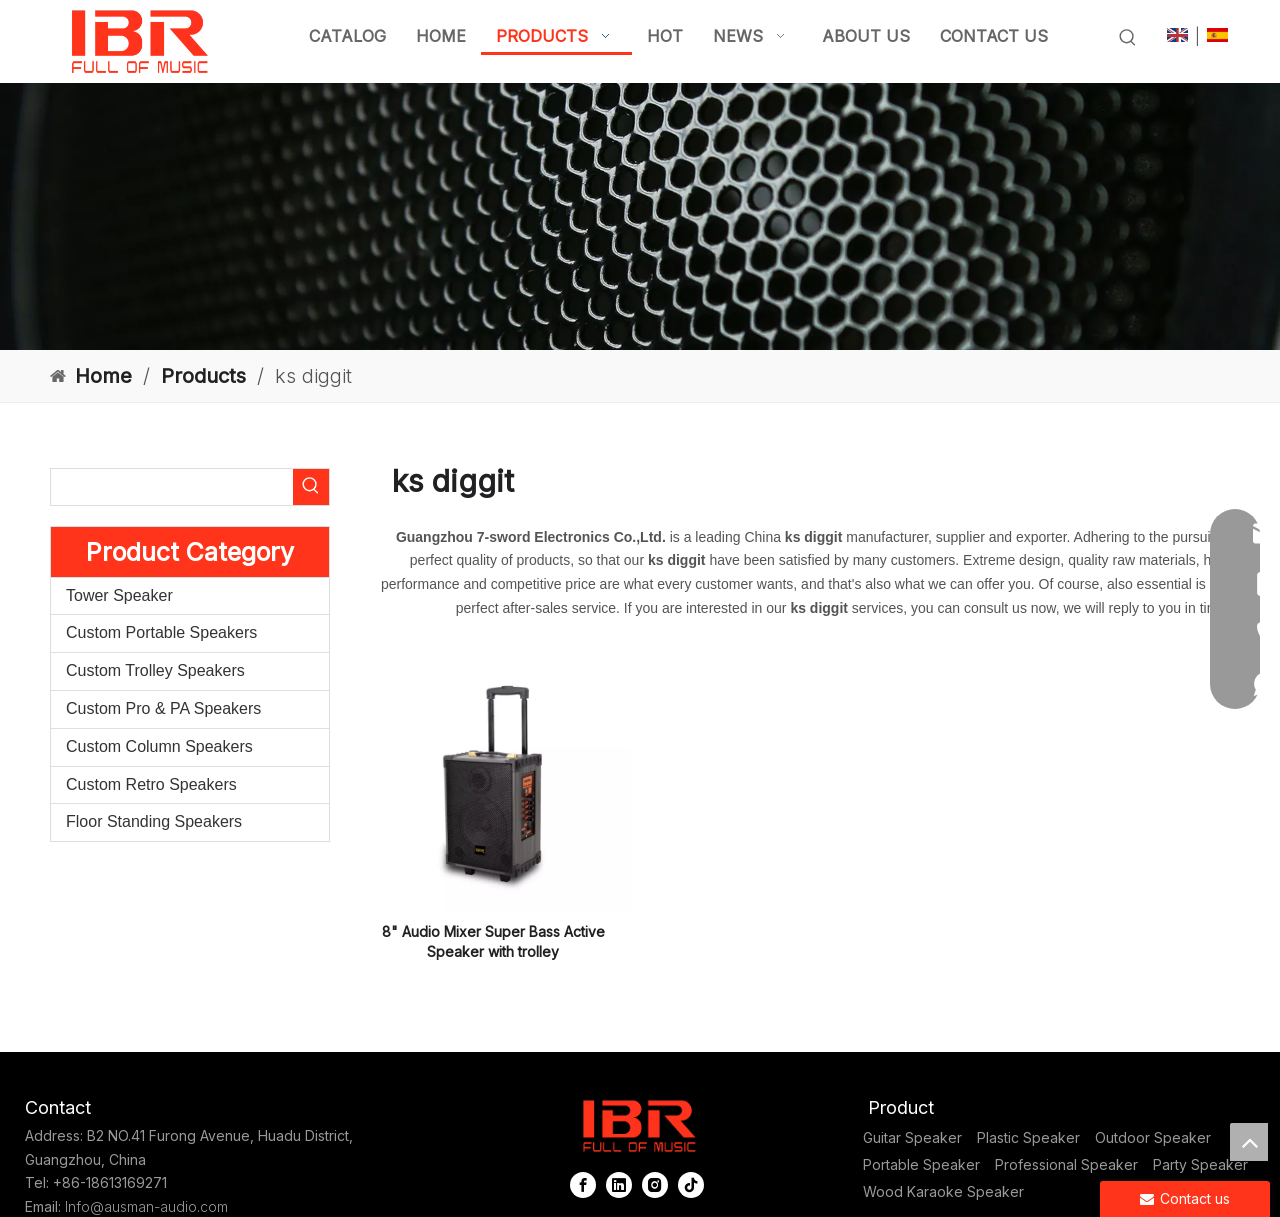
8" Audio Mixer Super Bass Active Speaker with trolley (493, 941)
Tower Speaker (119, 595)
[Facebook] (583, 1184)
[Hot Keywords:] (1128, 38)
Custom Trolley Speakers (155, 670)
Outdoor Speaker (1153, 1137)
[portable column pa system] (640, 216)
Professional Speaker (1066, 1164)
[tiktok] (691, 1184)
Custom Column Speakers (159, 746)
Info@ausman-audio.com (146, 1206)
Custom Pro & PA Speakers (163, 708)
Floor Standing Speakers (154, 821)
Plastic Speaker (1028, 1137)
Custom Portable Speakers (161, 632)
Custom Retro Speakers (151, 784)
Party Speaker (1200, 1164)
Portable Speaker (921, 1164)
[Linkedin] (619, 1184)
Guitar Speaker (912, 1137)
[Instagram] (655, 1184)
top (1249, 1142)
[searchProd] (172, 487)
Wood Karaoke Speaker (943, 1191)
